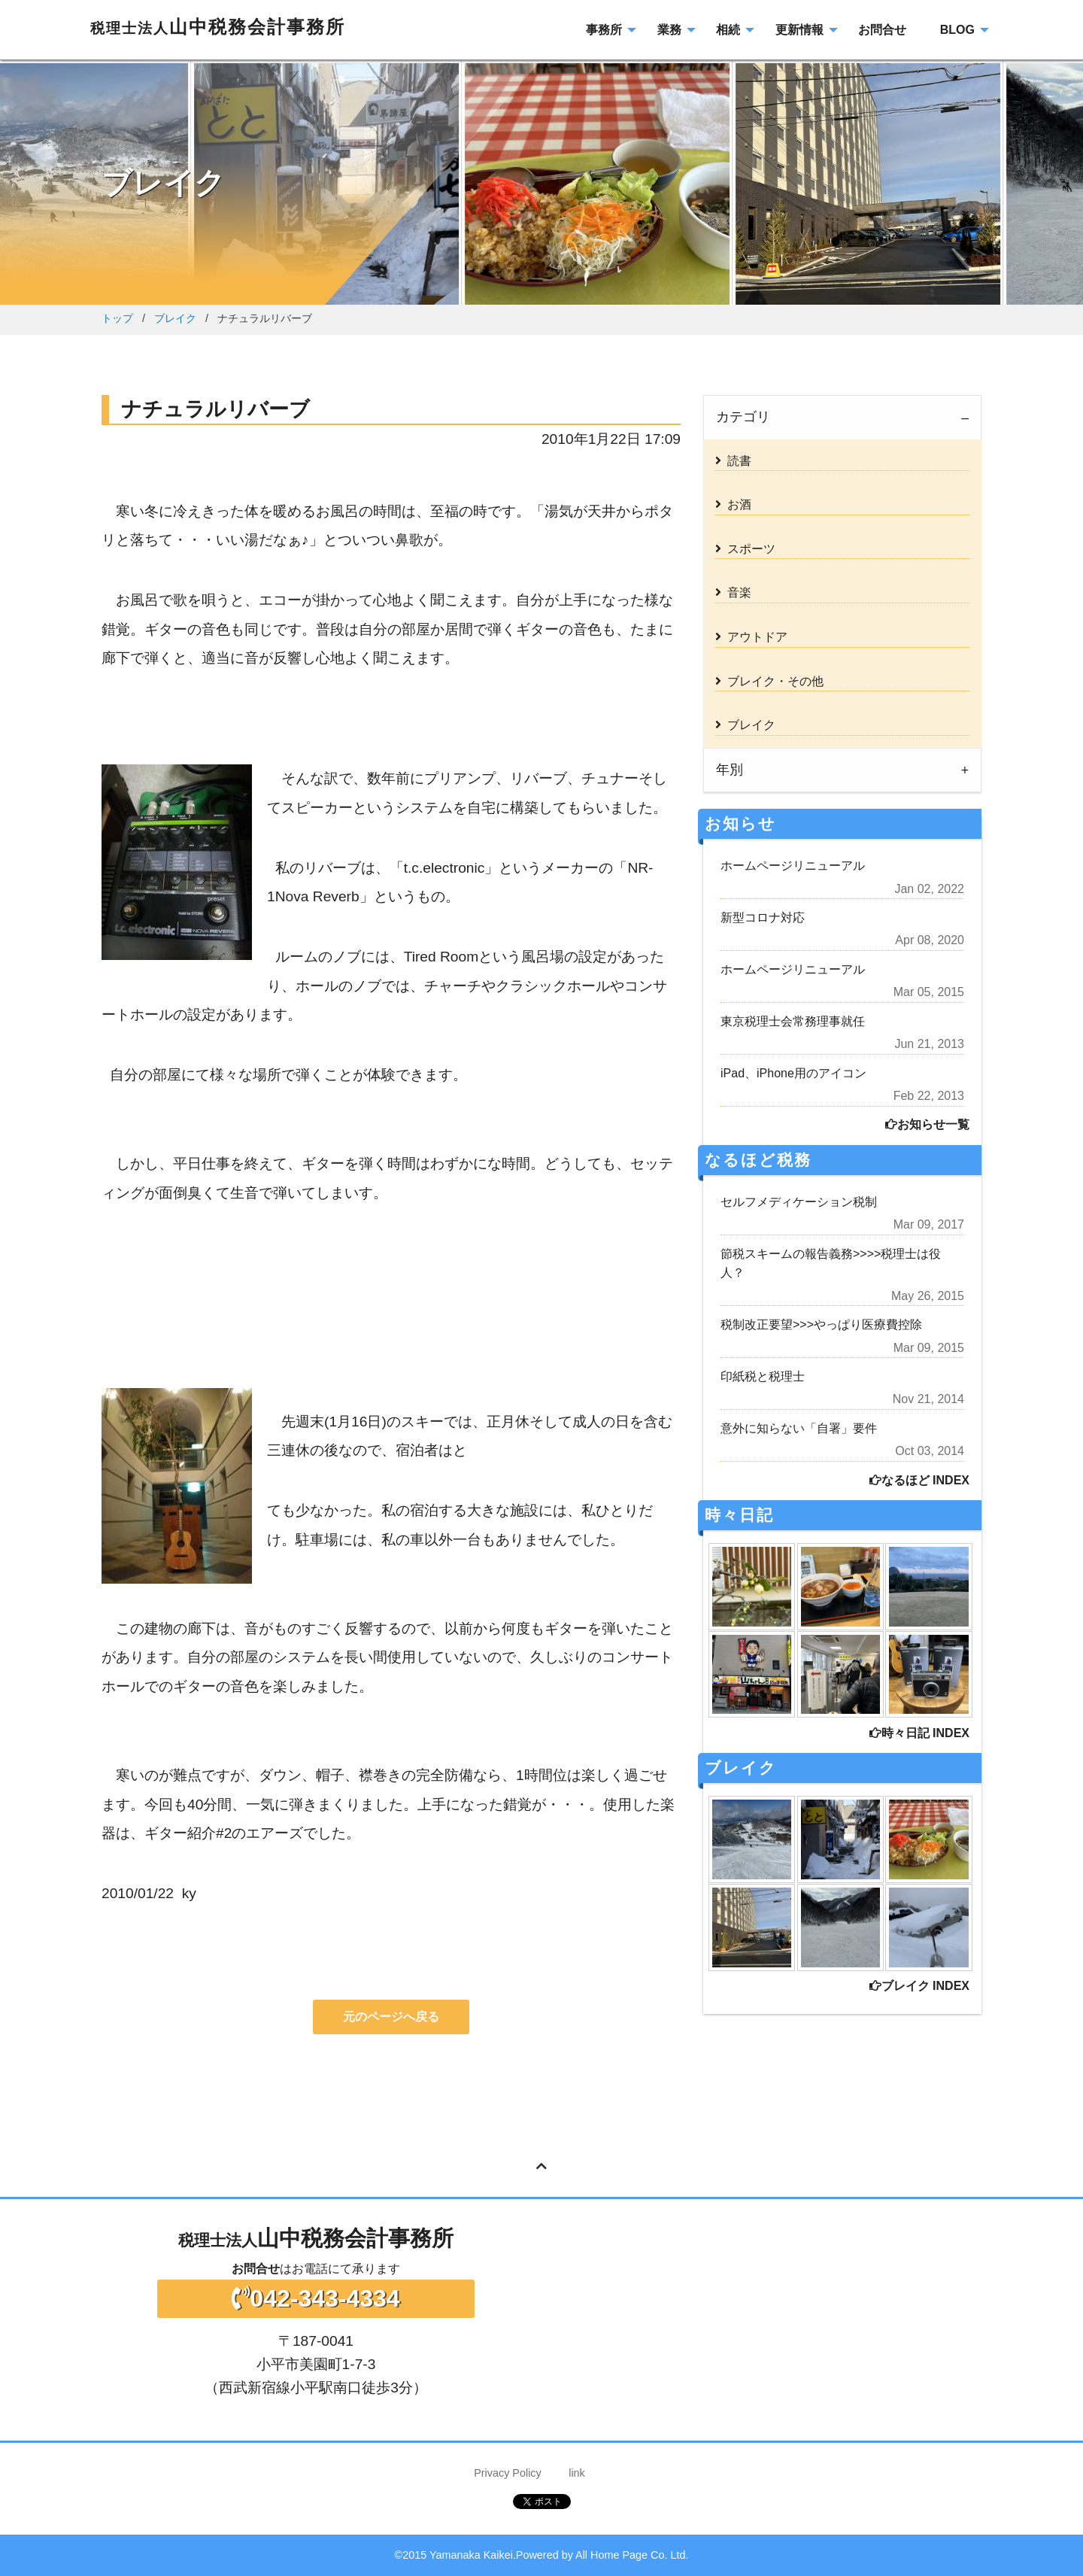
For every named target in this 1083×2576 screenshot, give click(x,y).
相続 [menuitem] (728, 29)
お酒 (733, 504)
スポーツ (745, 548)
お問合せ (256, 2268)
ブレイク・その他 (769, 681)
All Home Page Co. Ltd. (631, 2555)
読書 (733, 460)
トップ (117, 318)
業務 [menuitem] (669, 29)
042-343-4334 (315, 2298)
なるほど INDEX (919, 1480)
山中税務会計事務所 (217, 27)
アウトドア (751, 636)
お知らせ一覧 (927, 1124)
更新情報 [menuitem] (799, 29)
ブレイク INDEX (919, 1985)
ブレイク (175, 318)
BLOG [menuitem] (957, 29)
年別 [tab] (729, 769)
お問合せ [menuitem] (882, 29)
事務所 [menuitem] (604, 29)
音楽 (733, 592)
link (577, 2473)
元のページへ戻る (391, 2016)
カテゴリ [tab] (743, 416)
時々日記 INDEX (919, 1733)
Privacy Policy (508, 2473)
